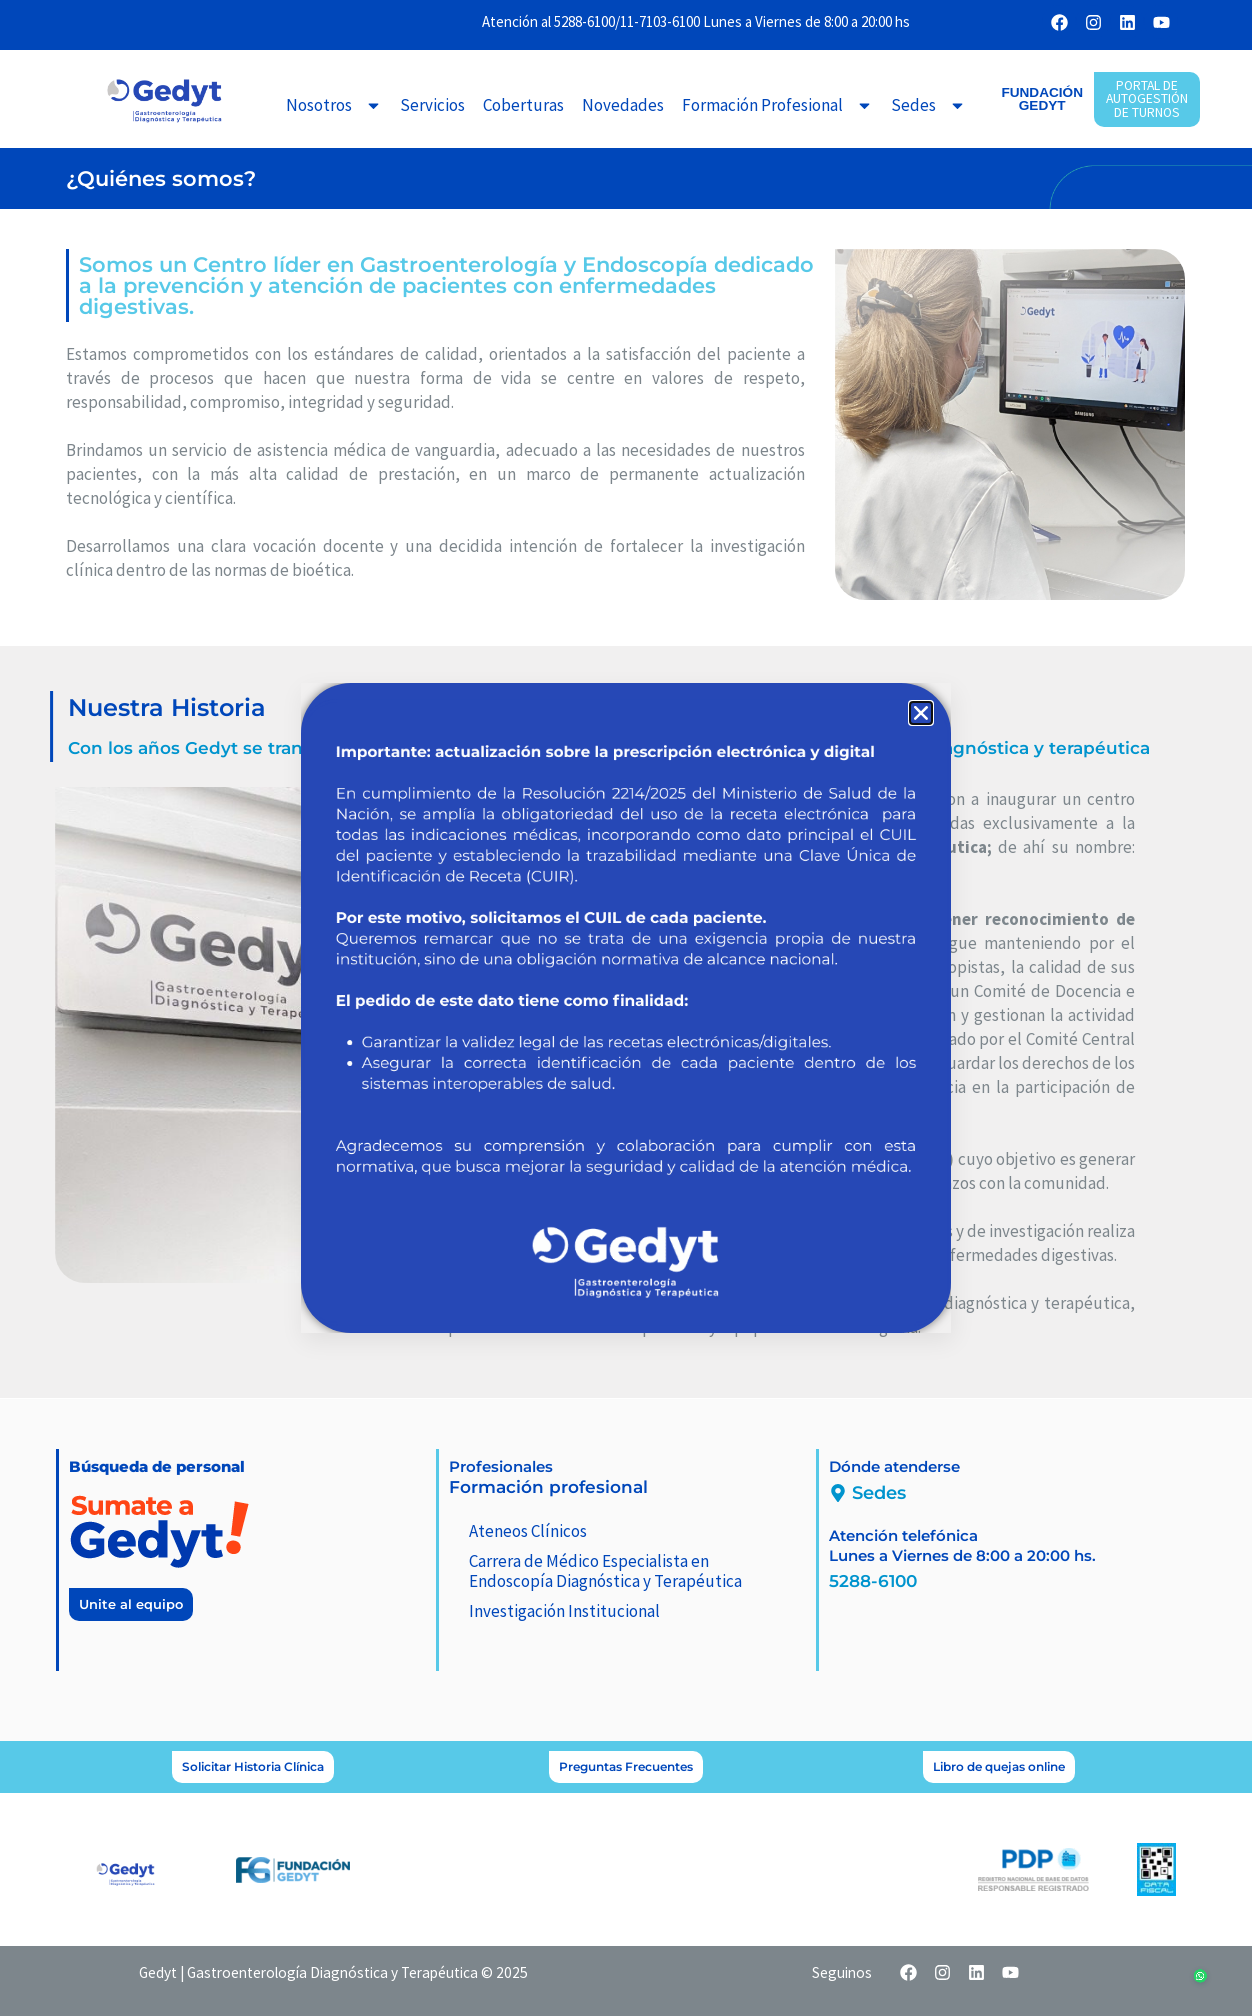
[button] (921, 713)
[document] (626, 1008)
